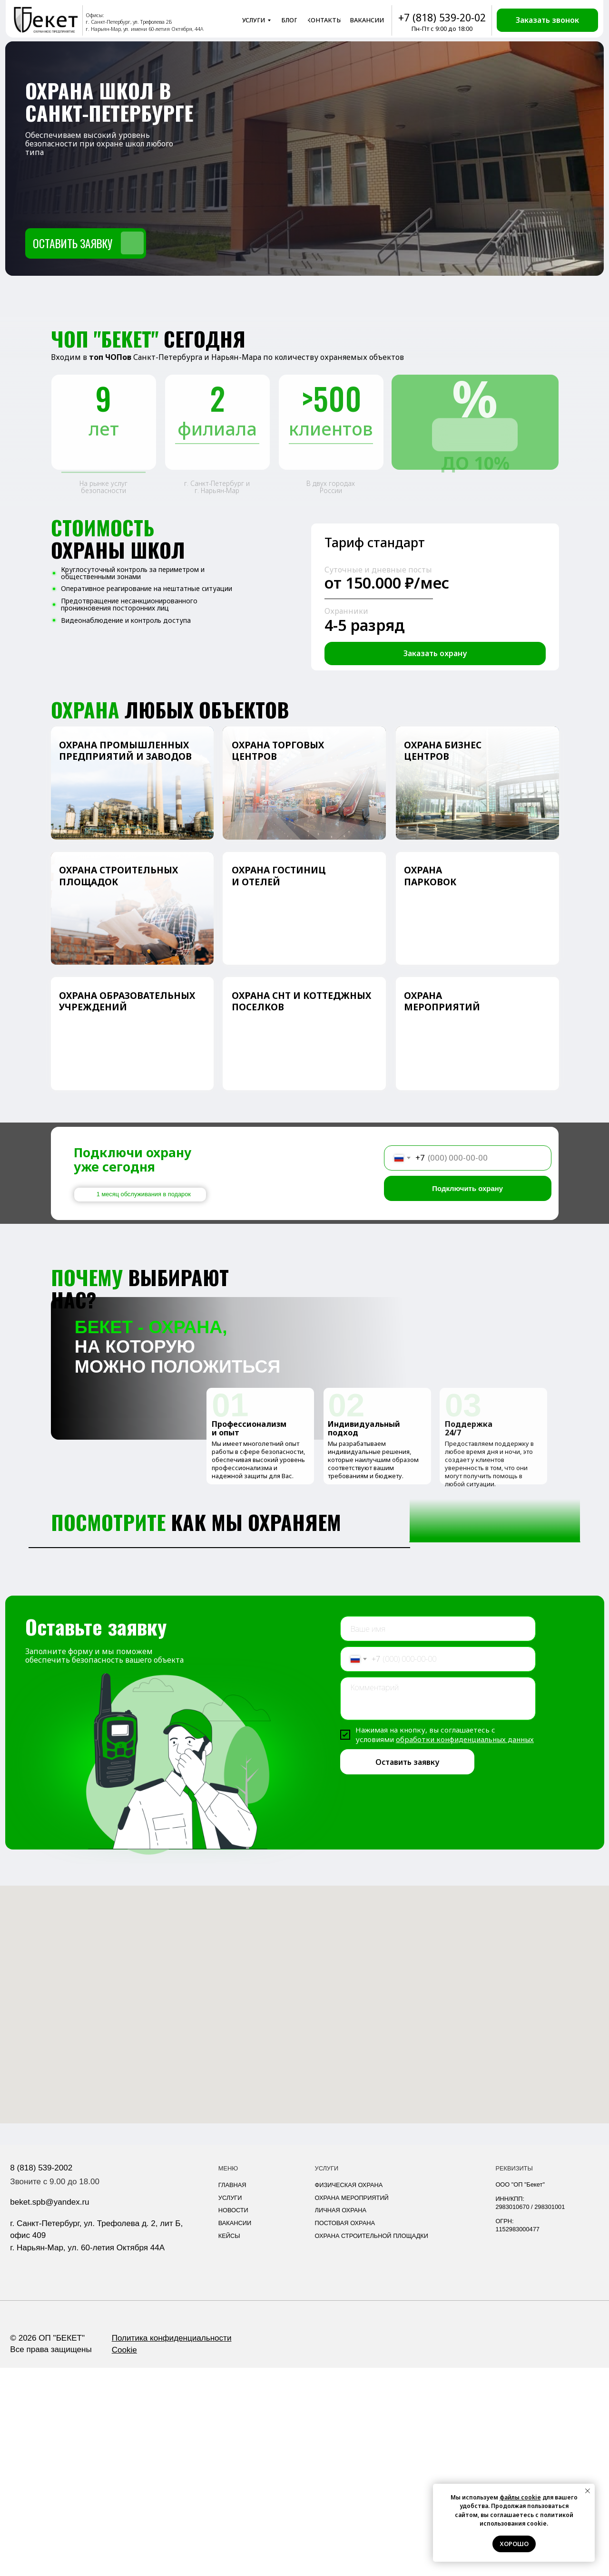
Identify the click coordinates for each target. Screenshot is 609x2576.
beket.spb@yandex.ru (49, 2410)
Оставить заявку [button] (72, 243)
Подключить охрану (467, 1188)
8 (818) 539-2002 (41, 2376)
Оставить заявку (407, 1970)
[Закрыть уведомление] (587, 2491)
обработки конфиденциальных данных (465, 1947)
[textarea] (438, 1906)
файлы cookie (520, 2497)
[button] (547, 20)
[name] (438, 1837)
